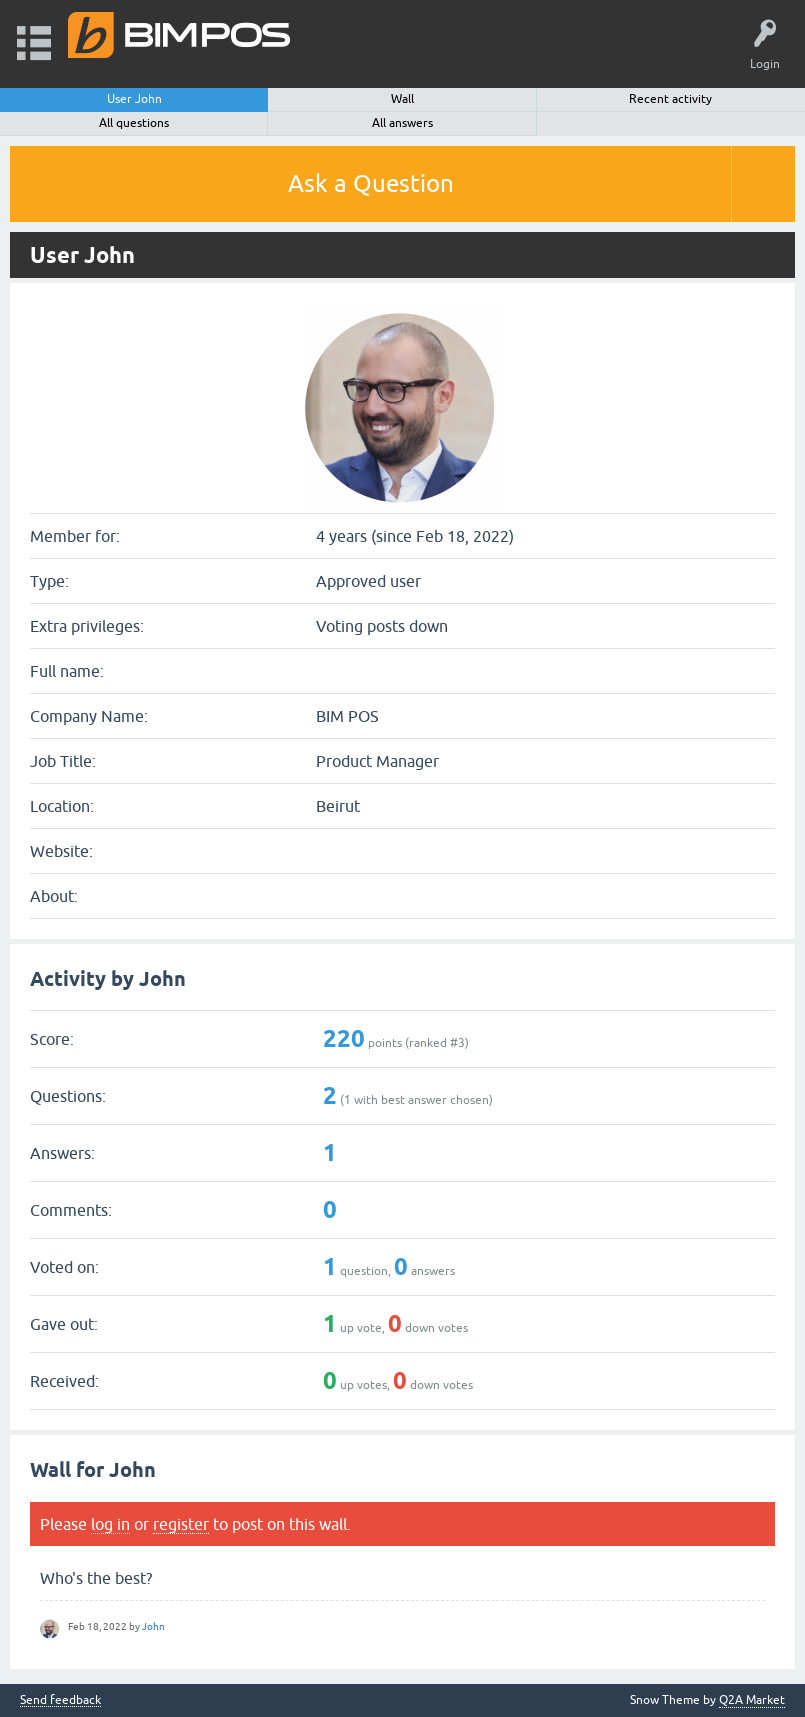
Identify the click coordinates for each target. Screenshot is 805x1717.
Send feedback (60, 1700)
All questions (134, 123)
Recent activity (670, 99)
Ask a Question (371, 183)
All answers (402, 123)
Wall (402, 99)
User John (134, 99)
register (181, 1524)
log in (110, 1524)
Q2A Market (752, 1700)
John (153, 1626)
